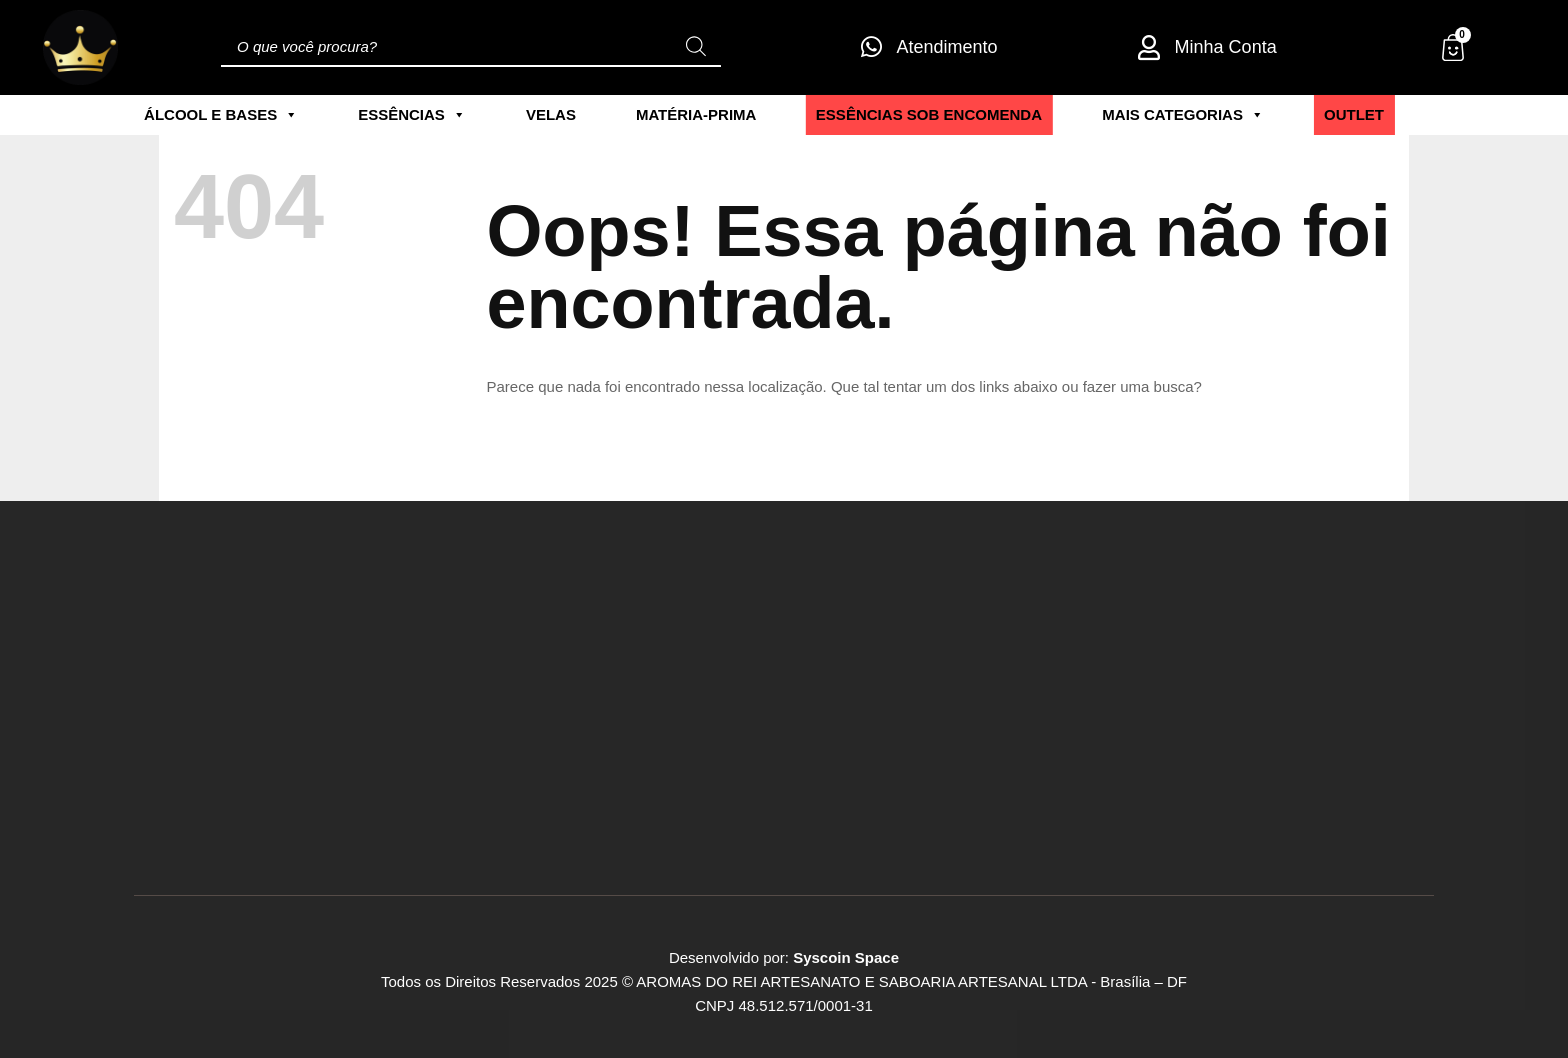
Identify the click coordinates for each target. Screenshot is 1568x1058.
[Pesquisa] (696, 47)
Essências (412, 115)
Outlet (1354, 114)
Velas (551, 114)
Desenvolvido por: (784, 957)
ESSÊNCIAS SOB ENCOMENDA (929, 114)
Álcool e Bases (221, 115)
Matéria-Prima (696, 114)
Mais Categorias (1183, 115)
